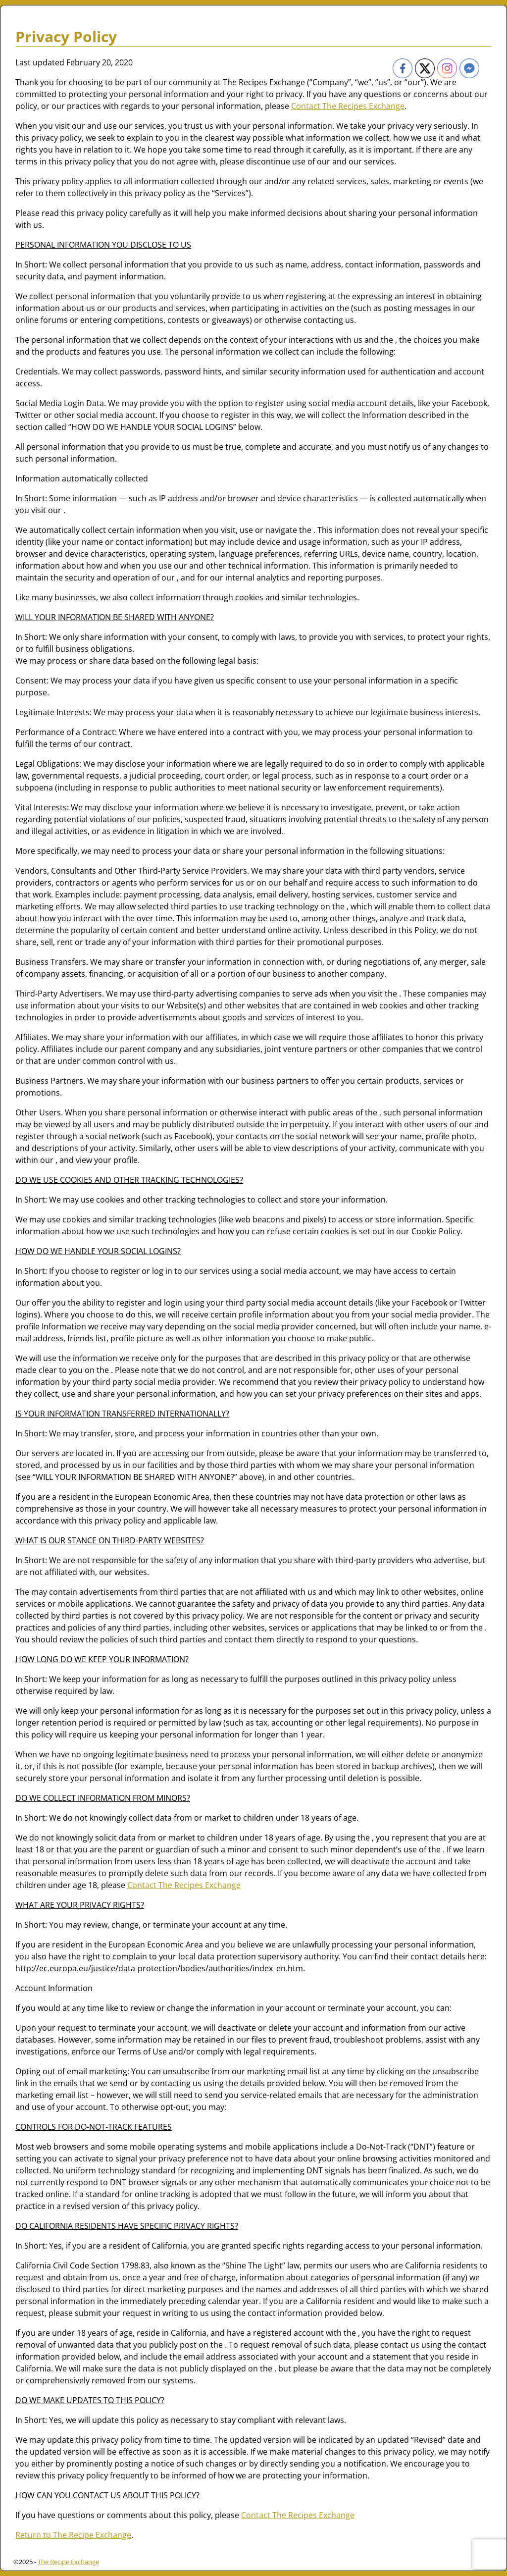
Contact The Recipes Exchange (348, 106)
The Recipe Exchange (68, 2561)
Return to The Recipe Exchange (73, 2534)
